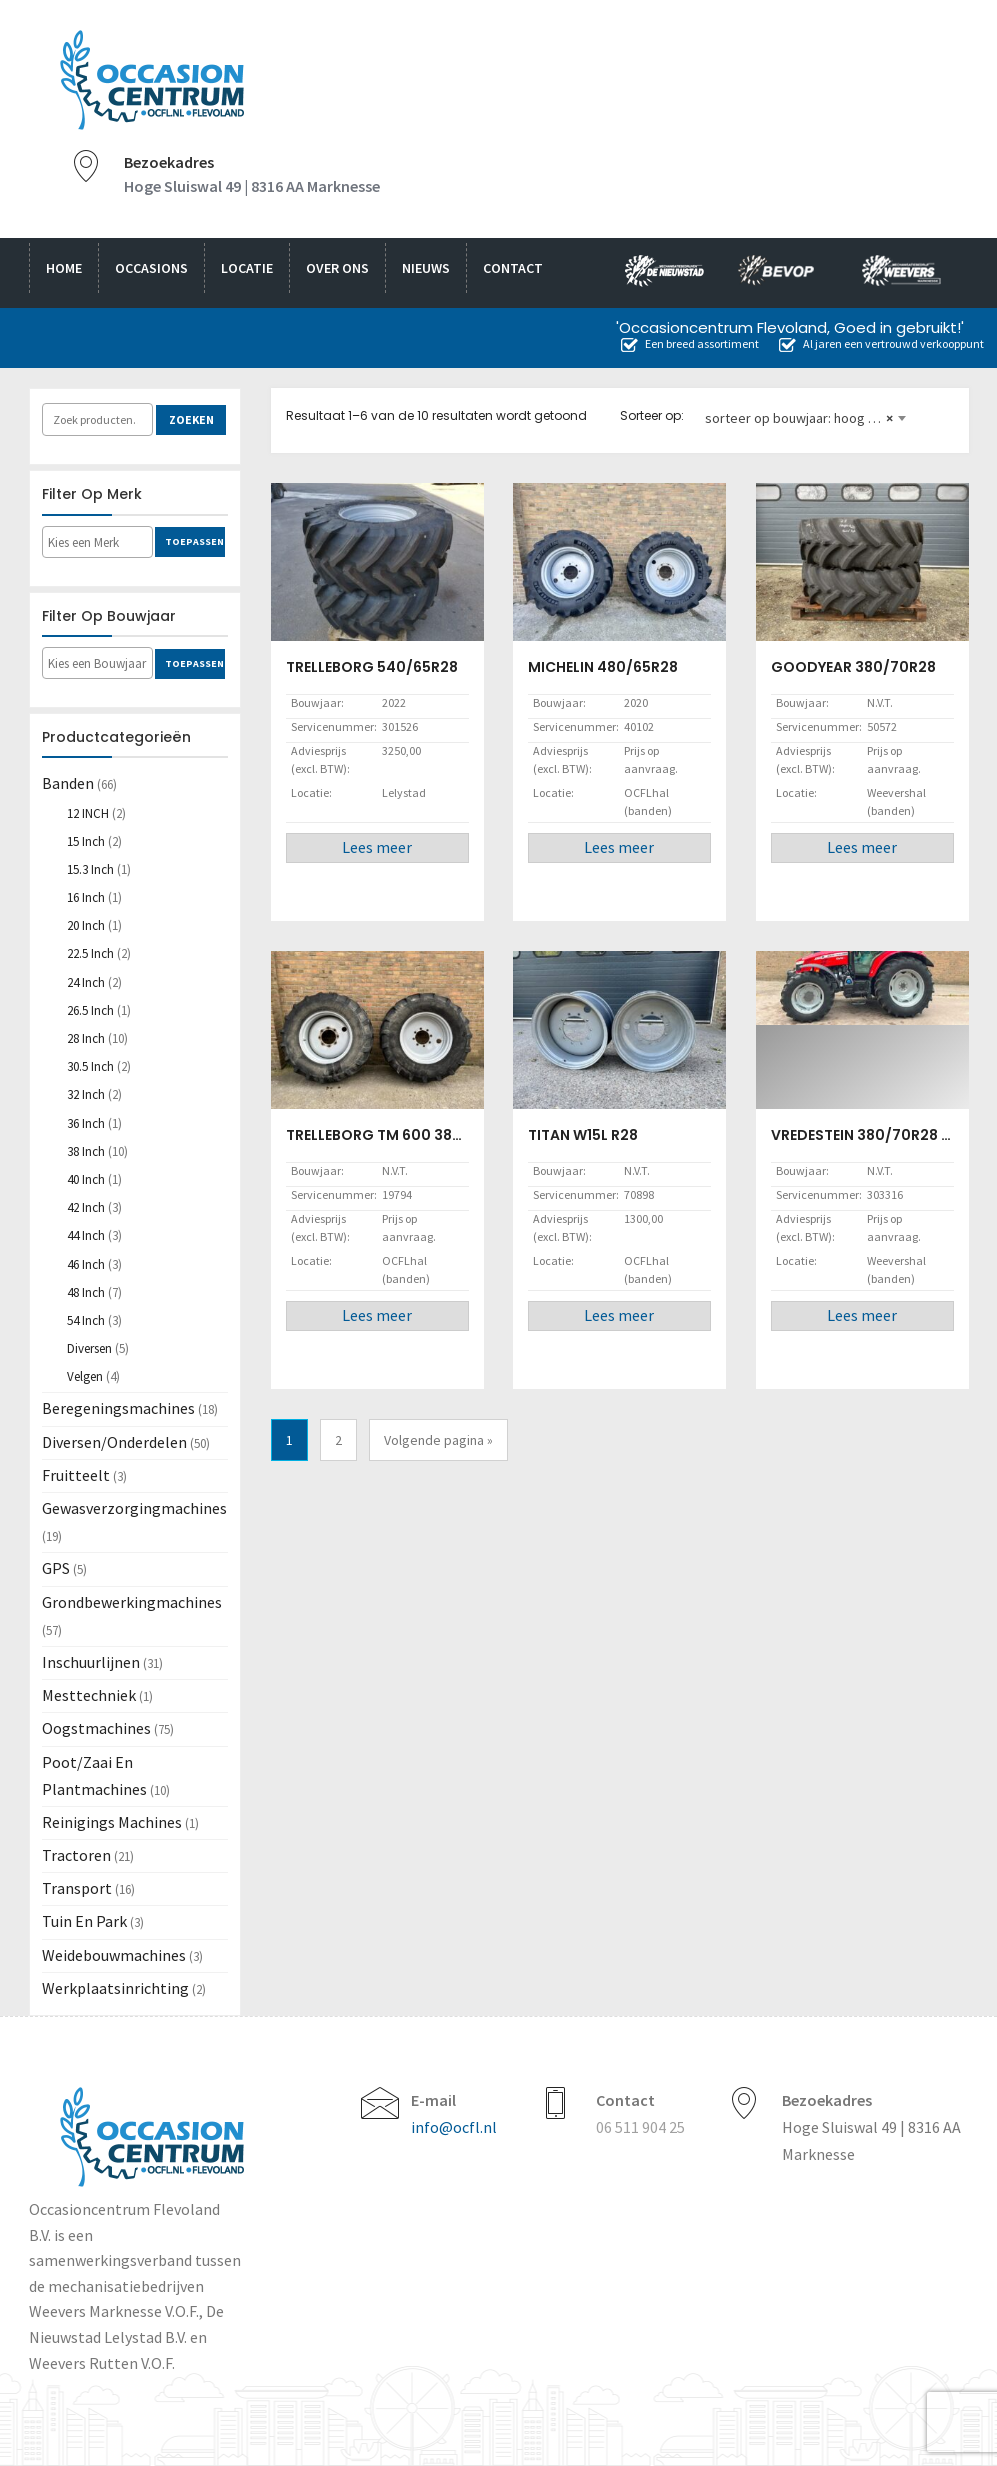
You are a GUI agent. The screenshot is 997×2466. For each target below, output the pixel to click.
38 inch (86, 1151)
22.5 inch (90, 953)
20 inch (86, 925)
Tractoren (76, 1855)
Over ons (337, 268)
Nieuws (426, 268)
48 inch (86, 1292)
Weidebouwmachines (114, 1955)
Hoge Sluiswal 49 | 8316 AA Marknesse (252, 186)
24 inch (86, 982)
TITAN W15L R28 (583, 1135)
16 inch (86, 897)
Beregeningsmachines (118, 1408)
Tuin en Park (84, 1921)
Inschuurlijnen (91, 1662)
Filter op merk (92, 494)
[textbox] (108, 542)
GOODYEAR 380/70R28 (853, 667)
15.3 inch (90, 869)
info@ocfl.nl (454, 2127)
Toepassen (194, 541)
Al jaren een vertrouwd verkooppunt (881, 343)
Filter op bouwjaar (109, 616)
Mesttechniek (89, 1695)
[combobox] (805, 410)
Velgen (85, 1376)
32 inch (86, 1094)
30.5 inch (90, 1066)
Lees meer (377, 847)
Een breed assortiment (690, 343)
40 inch (86, 1179)
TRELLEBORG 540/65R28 (372, 667)
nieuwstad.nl (656, 273)
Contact (513, 268)
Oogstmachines (96, 1728)
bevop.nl (783, 273)
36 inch (86, 1123)
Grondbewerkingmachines (132, 1602)
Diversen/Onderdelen (114, 1442)
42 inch (86, 1207)
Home (64, 268)
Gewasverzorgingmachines (134, 1508)
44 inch (86, 1235)
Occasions (151, 268)
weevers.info (907, 273)
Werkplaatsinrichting (115, 1988)
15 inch (86, 841)
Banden (68, 783)
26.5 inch (90, 1010)
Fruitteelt (76, 1475)
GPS (56, 1568)
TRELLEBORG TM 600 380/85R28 (400, 1135)
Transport (77, 1888)
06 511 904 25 (640, 2127)
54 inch (86, 1320)
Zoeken (191, 419)
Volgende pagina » (438, 1440)
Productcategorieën (116, 737)
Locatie (247, 268)
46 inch (86, 1264)
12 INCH (88, 813)
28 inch (86, 1038)
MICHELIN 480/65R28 (603, 667)
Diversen (89, 1348)
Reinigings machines (112, 1822)
